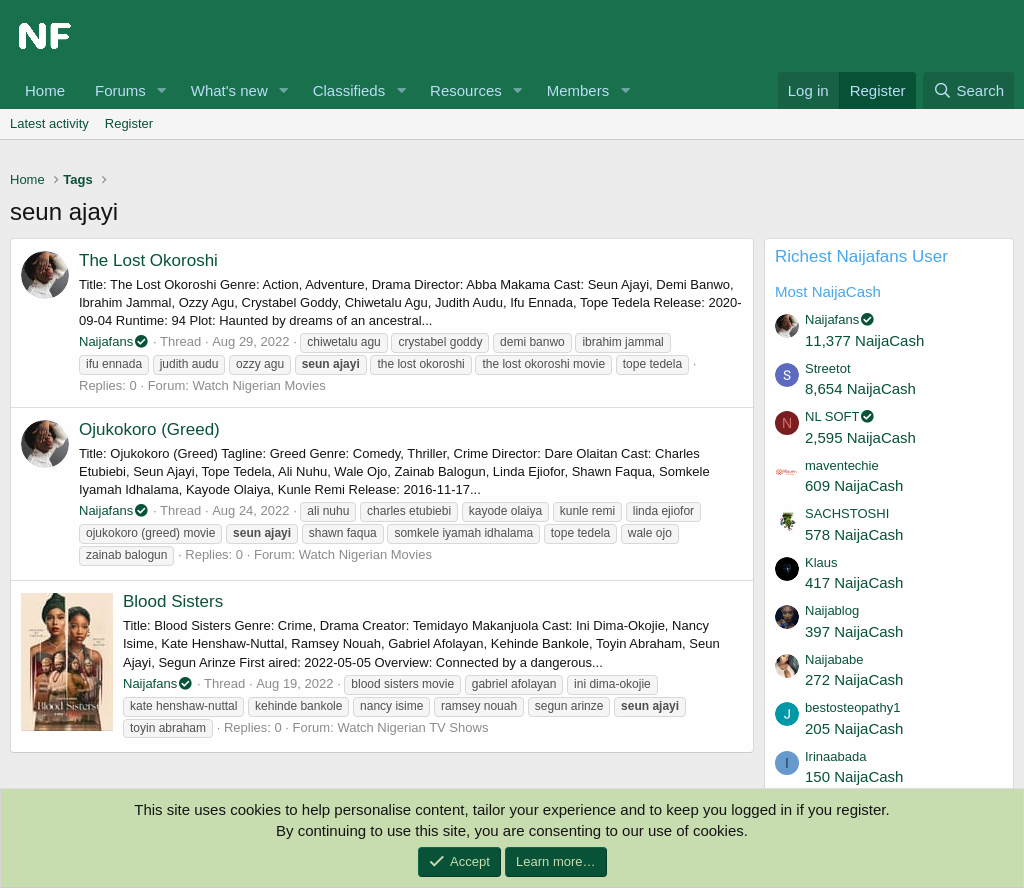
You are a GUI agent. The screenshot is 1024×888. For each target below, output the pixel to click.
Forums (120, 90)
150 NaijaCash (854, 776)
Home (45, 90)
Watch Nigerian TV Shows (412, 727)
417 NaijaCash (854, 582)
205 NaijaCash (854, 728)
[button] (162, 90)
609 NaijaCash (854, 485)
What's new (229, 90)
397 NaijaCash (854, 631)
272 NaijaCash (854, 679)
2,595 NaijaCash (860, 437)
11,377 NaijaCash (864, 340)
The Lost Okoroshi (148, 260)
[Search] (968, 90)
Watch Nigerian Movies (258, 385)
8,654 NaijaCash (860, 388)
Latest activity (49, 123)
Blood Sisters (173, 601)
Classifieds (349, 90)
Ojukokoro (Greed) (149, 429)
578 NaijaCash (854, 534)
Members (578, 90)
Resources (466, 90)
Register (129, 123)
